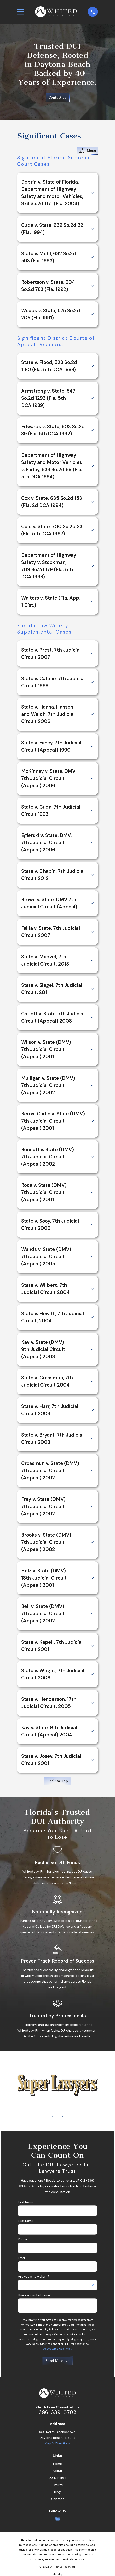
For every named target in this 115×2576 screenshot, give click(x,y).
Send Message (57, 2361)
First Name (25, 2202)
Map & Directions (57, 2443)
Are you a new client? (33, 2276)
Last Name (25, 2221)
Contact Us (57, 97)
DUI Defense (57, 2478)
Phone (22, 2239)
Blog (57, 2492)
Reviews (57, 2485)
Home (57, 2464)
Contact (57, 2499)
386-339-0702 (57, 2412)
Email (21, 2258)
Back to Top (57, 1781)
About (57, 2471)
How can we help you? (34, 2295)
